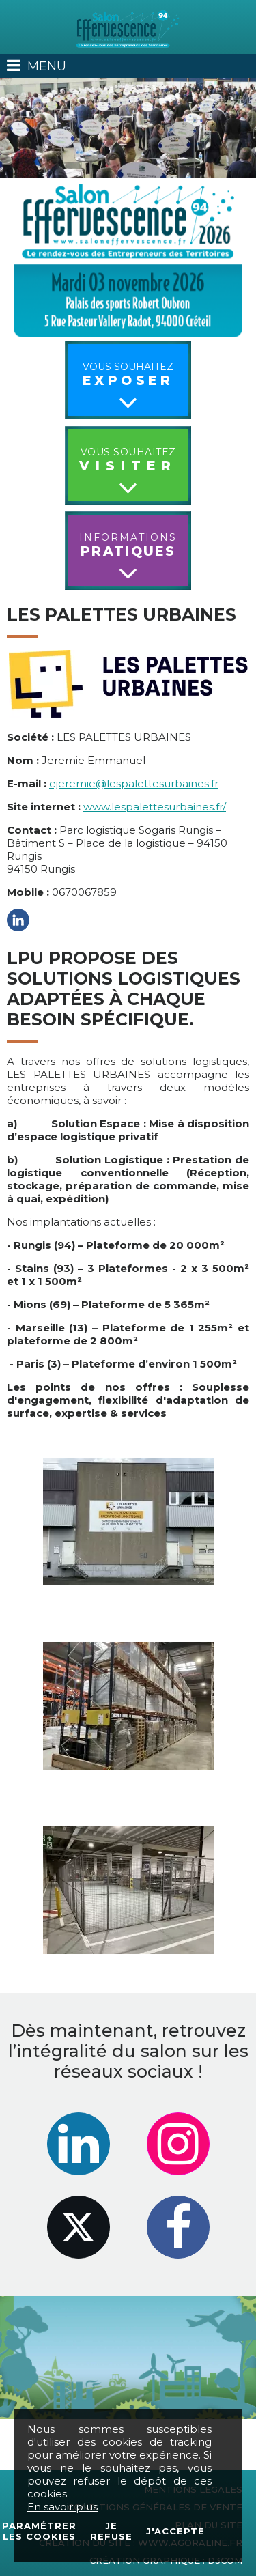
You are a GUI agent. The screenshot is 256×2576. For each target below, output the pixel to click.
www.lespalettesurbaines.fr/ (154, 806)
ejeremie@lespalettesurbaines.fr (133, 783)
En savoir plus (62, 2506)
